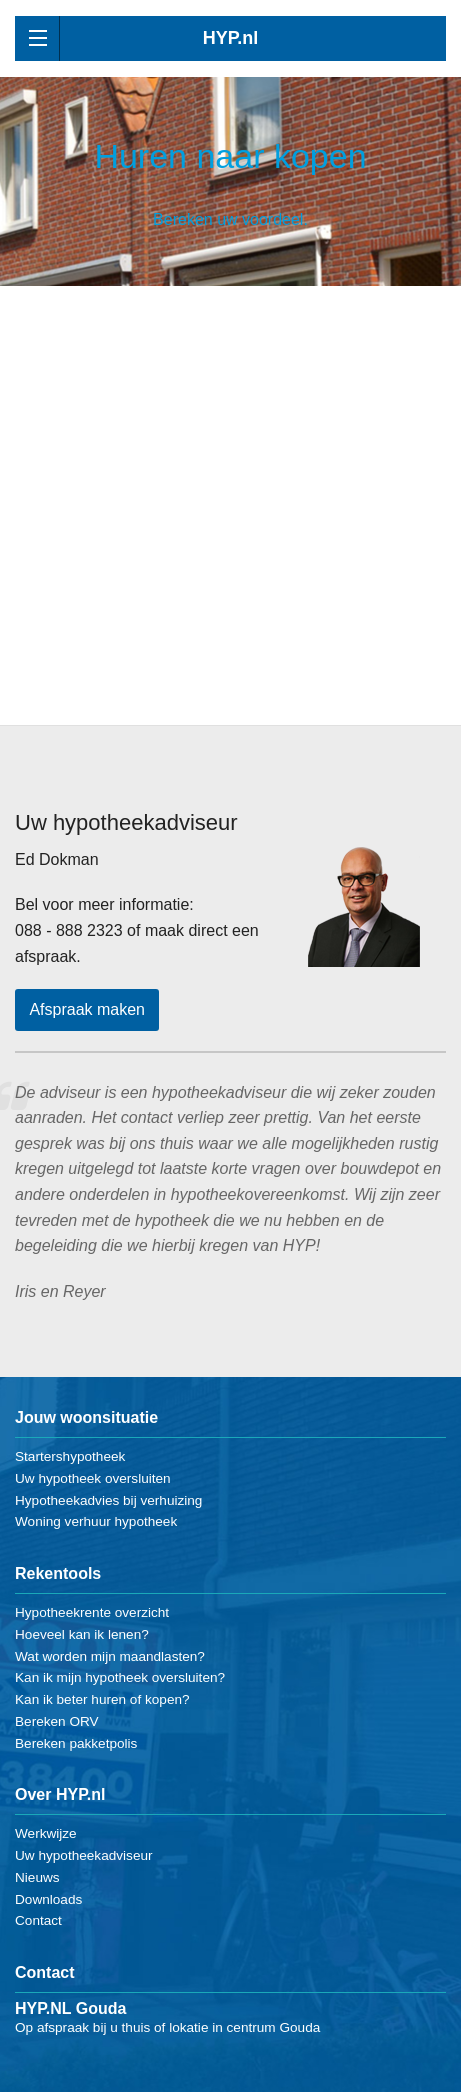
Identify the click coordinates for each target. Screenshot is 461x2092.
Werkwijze (46, 1833)
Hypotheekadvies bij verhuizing (108, 1500)
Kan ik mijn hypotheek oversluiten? (120, 1677)
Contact (38, 1920)
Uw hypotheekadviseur (84, 1855)
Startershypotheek (70, 1456)
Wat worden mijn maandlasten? (110, 1656)
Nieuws (37, 1877)
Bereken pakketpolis (76, 1743)
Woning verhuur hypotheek (96, 1521)
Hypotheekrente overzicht (92, 1612)
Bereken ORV (57, 1721)
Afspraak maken (87, 1009)
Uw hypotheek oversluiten (93, 1478)
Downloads (48, 1899)
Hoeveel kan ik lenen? (82, 1634)
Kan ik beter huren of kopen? (102, 1699)
